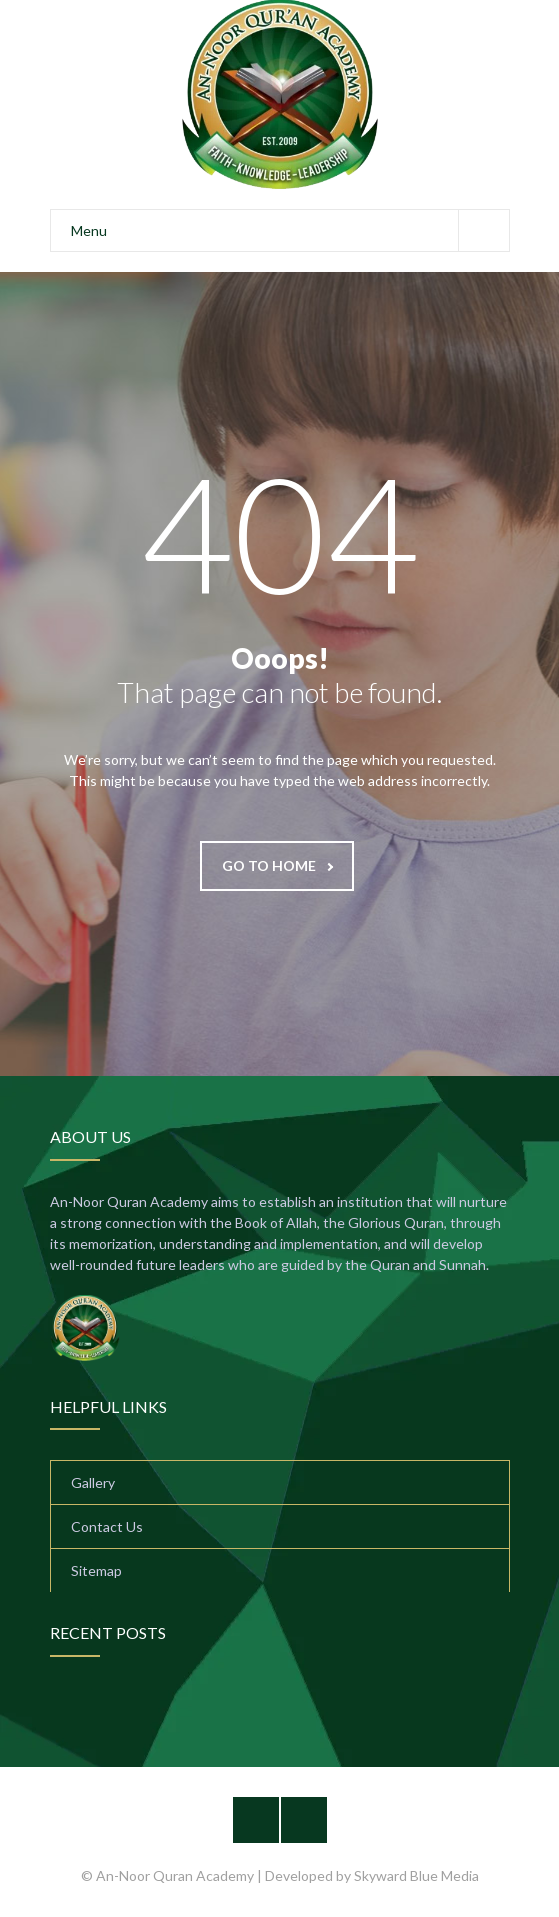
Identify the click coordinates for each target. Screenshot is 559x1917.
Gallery (93, 1482)
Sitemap (96, 1570)
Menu (290, 230)
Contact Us (107, 1526)
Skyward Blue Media (416, 1875)
